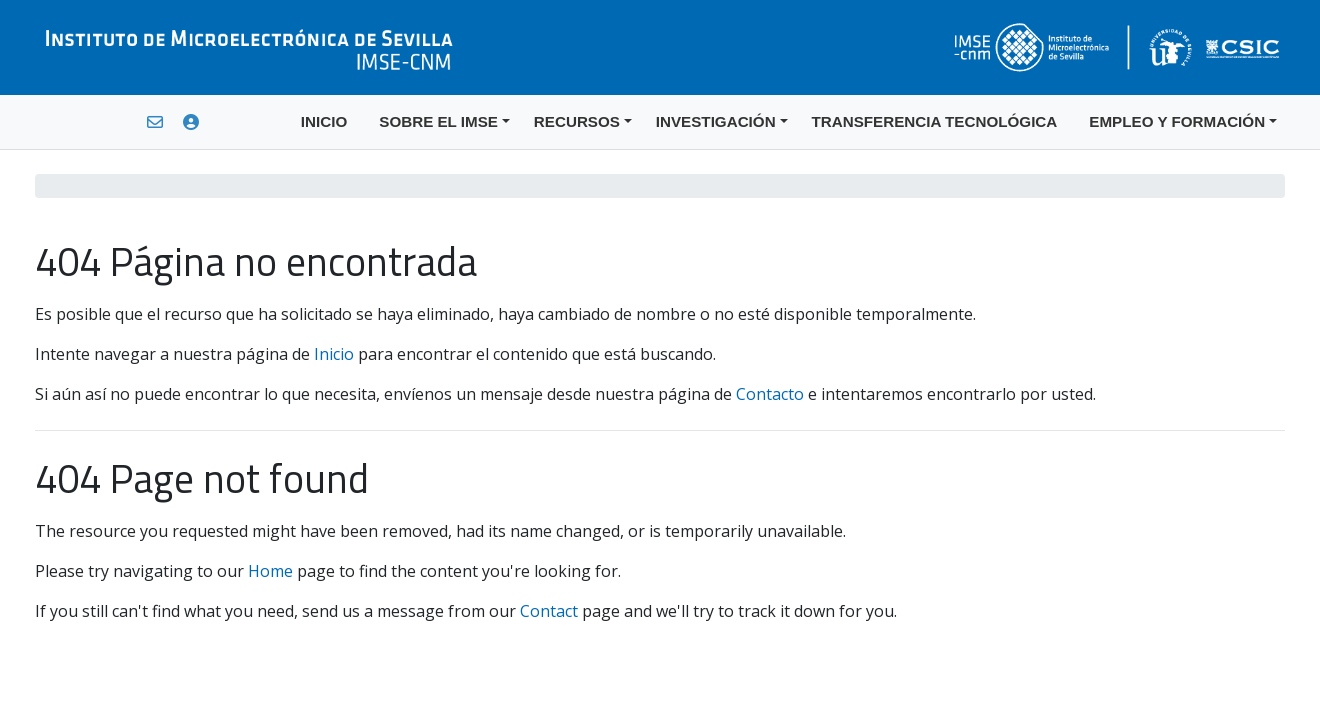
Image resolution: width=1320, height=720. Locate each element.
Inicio (334, 354)
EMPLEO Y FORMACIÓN (1177, 121)
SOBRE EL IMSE (438, 121)
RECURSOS (577, 121)
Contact (549, 611)
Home (270, 571)
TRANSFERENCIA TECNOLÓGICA (935, 121)
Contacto (770, 394)
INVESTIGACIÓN (716, 121)
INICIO (324, 121)
